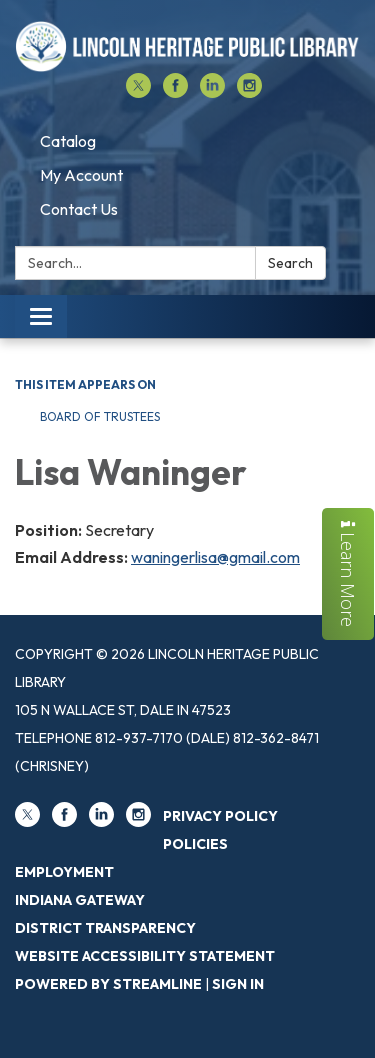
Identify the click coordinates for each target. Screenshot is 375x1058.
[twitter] (138, 92)
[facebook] (175, 92)
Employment (64, 872)
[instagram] (249, 92)
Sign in (238, 984)
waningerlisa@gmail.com (215, 557)
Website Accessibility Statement (145, 956)
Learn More (348, 574)
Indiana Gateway (80, 900)
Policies (195, 844)
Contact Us (79, 209)
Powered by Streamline (108, 984)
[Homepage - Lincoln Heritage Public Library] (187, 46)
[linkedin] (212, 92)
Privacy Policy (220, 816)
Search (290, 263)
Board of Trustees (100, 416)
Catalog (68, 141)
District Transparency (105, 928)
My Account (81, 175)
